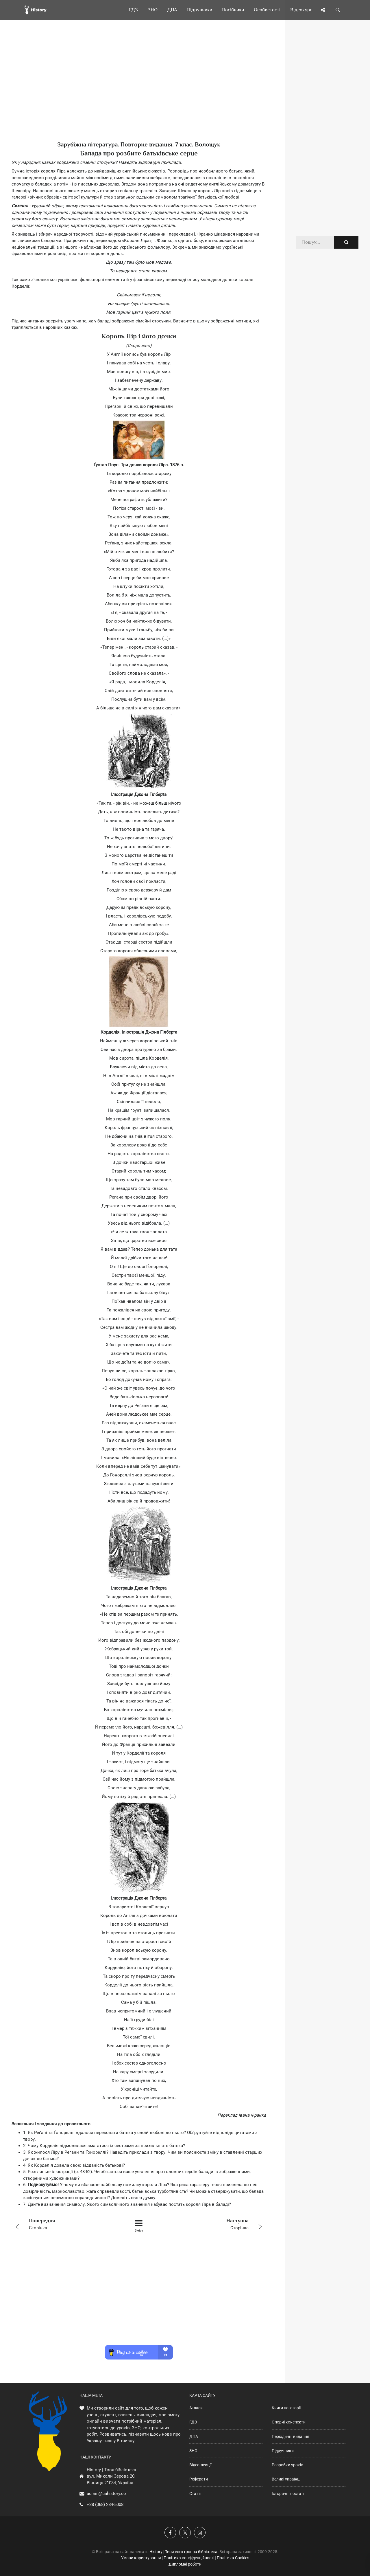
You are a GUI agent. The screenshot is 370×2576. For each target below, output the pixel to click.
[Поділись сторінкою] (323, 9)
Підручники (283, 2450)
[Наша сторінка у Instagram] (200, 2532)
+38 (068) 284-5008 (105, 2504)
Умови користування (141, 2557)
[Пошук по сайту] (337, 9)
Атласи (196, 2408)
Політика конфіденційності (189, 2557)
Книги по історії (286, 2408)
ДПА (193, 2436)
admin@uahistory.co (106, 2493)
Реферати (198, 2479)
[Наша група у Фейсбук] (170, 2532)
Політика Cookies (233, 2557)
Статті (195, 2493)
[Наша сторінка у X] (185, 2532)
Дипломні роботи (185, 2564)
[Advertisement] (139, 89)
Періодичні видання (290, 2436)
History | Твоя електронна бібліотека (183, 2551)
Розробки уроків (287, 2465)
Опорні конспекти (289, 2422)
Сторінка (62, 2223)
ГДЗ (193, 2422)
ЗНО (193, 2450)
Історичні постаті (288, 2493)
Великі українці (286, 2479)
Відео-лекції (200, 2465)
